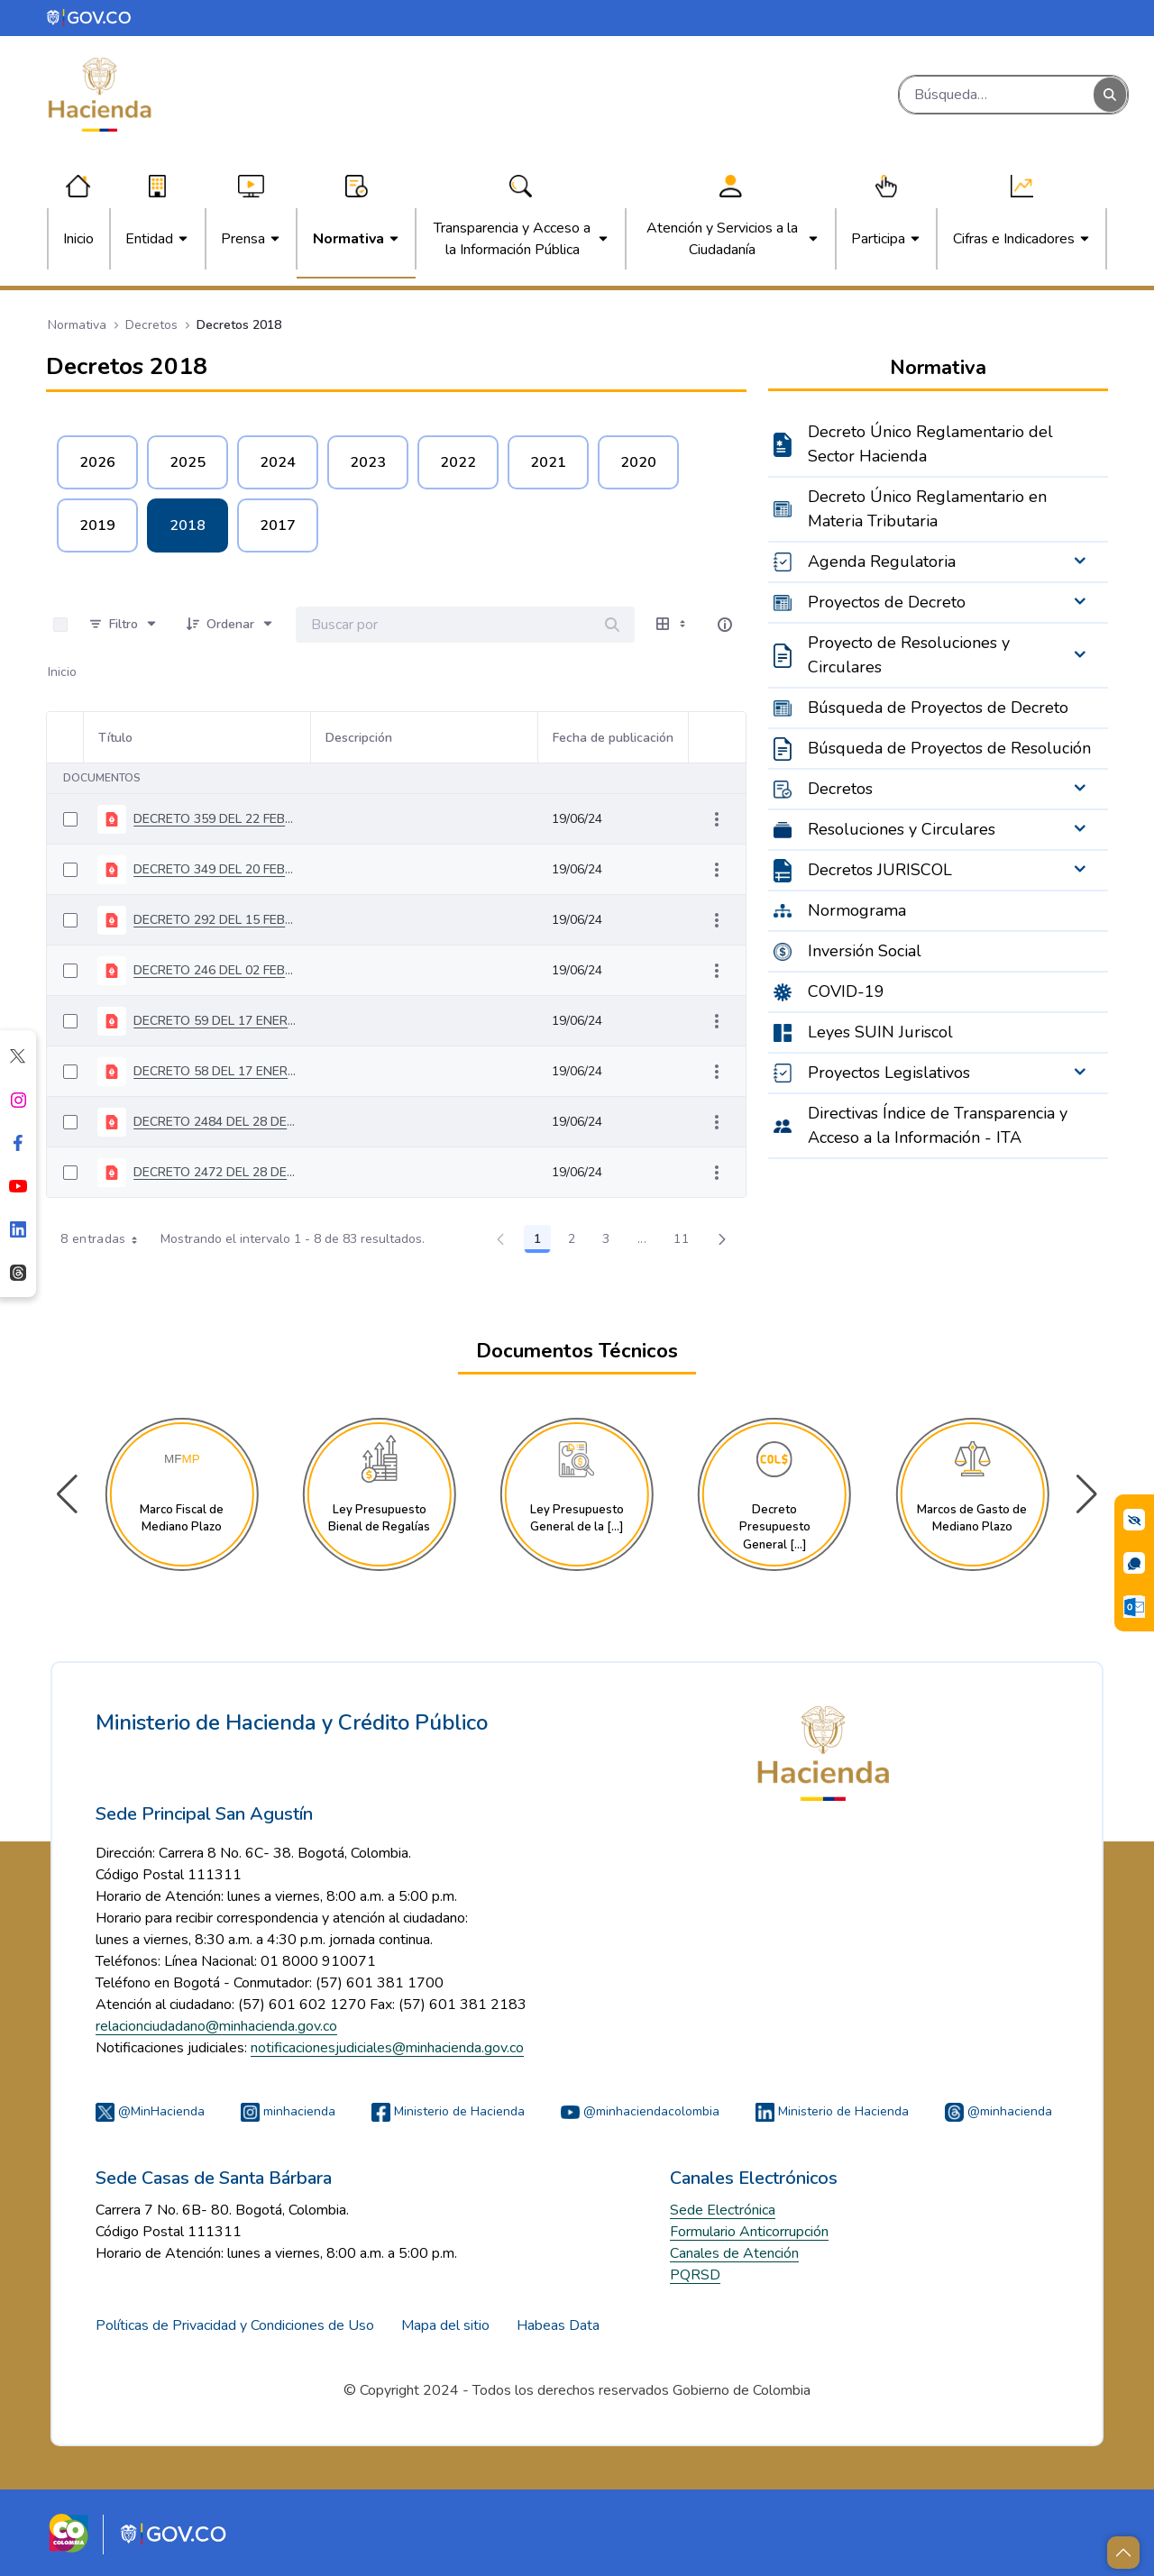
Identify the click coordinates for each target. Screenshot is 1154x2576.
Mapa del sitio (445, 2325)
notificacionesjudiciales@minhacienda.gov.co (387, 2048)
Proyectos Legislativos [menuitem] (889, 1072)
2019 (97, 525)
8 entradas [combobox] (105, 1239)
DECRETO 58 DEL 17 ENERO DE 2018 (214, 1071)
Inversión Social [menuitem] (864, 951)
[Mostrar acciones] (716, 819)
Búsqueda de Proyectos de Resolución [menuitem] (949, 748)
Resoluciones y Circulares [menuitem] (901, 829)
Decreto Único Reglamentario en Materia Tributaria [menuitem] (927, 509)
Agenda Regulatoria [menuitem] (882, 561)
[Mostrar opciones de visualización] (672, 624)
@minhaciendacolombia (640, 2111)
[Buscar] (997, 95)
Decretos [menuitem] (840, 788)
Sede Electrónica (722, 2210)
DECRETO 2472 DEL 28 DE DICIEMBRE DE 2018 (214, 1172)
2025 (187, 462)
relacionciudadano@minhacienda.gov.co (216, 2026)
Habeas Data (558, 2325)
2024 (278, 462)
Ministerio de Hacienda (448, 2111)
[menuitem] (78, 238)
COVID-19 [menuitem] (846, 991)
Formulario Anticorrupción (749, 2232)
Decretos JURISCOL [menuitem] (880, 870)
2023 (368, 462)
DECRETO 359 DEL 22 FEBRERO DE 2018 (214, 818)
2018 (187, 525)
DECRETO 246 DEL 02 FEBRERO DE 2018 (214, 970)
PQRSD (695, 2275)
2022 (458, 462)
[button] (1087, 1494)
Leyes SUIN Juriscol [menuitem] (880, 1032)
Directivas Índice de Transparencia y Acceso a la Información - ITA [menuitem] (937, 1125)
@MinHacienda (150, 2111)
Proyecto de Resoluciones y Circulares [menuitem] (909, 655)
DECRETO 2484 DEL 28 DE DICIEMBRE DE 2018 (214, 1121)
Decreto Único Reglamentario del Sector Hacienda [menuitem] (930, 444)
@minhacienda (998, 2111)
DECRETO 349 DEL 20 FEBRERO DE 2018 (214, 869)
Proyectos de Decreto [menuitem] (887, 602)
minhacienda (288, 2111)
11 (686, 1242)
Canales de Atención (734, 2253)
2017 (278, 525)
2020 (638, 462)
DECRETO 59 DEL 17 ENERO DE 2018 (214, 1020)
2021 (548, 462)
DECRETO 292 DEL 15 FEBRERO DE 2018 (214, 919)
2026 (97, 462)
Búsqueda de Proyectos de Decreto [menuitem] (938, 707)
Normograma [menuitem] (857, 910)
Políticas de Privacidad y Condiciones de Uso (235, 2325)
